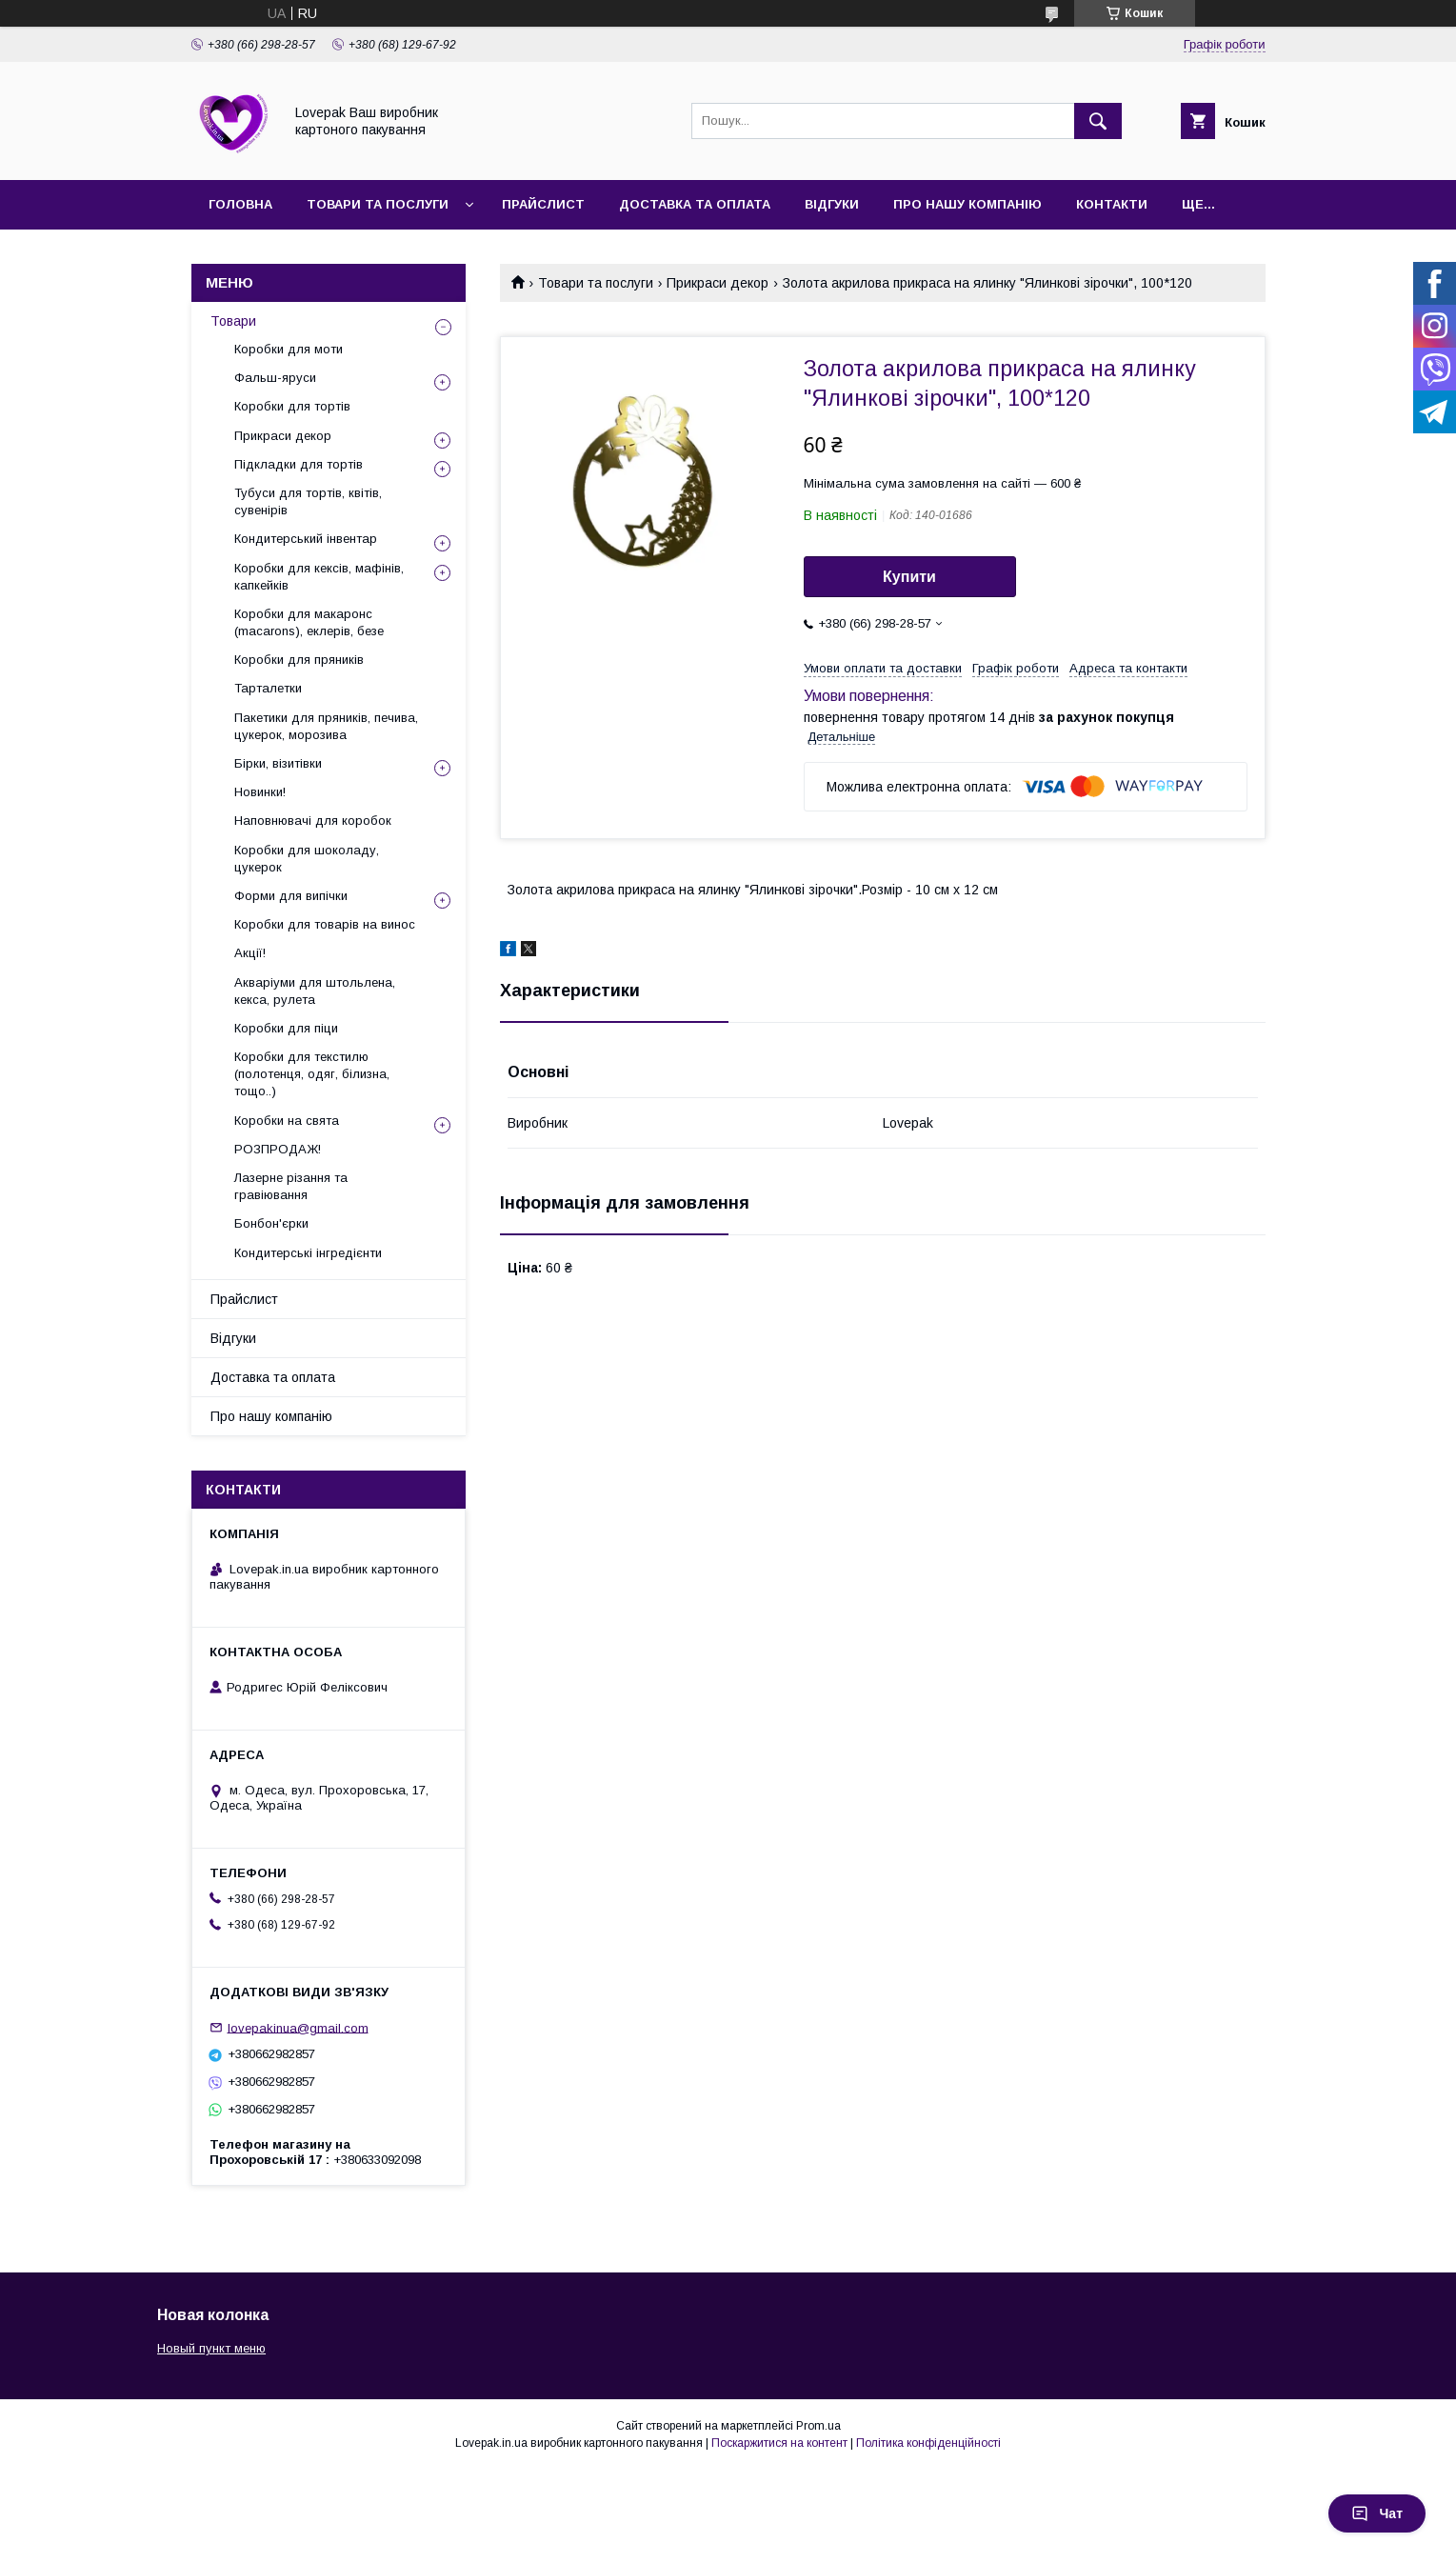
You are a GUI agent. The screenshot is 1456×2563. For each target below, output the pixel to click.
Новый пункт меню (211, 2348)
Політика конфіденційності (928, 2443)
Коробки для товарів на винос (324, 924)
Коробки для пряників (299, 659)
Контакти (1111, 204)
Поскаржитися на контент (779, 2443)
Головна (240, 204)
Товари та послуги (378, 204)
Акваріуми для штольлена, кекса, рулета (314, 991)
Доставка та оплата (694, 204)
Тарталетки (268, 688)
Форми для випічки (291, 896)
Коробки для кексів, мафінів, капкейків (319, 576)
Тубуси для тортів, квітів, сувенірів (308, 501)
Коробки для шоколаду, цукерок (306, 858)
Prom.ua (818, 2426)
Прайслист (543, 204)
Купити (909, 577)
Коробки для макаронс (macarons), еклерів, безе (309, 622)
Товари (233, 321)
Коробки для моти (288, 349)
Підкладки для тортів (298, 464)
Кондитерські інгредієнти (308, 1253)
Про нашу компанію (967, 204)
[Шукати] (1098, 121)
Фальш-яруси (275, 377)
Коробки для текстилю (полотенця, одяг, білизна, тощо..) (311, 1074)
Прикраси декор (717, 282)
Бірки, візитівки (278, 763)
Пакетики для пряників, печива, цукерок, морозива (326, 726)
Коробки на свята (286, 1120)
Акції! (250, 953)
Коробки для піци (286, 1028)
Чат (1377, 2513)
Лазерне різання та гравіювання (291, 1186)
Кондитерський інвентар (305, 538)
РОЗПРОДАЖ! (277, 1149)
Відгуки (832, 204)
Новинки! (260, 792)
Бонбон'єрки (271, 1223)
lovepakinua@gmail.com (298, 2027)
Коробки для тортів (292, 406)
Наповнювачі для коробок (312, 820)
